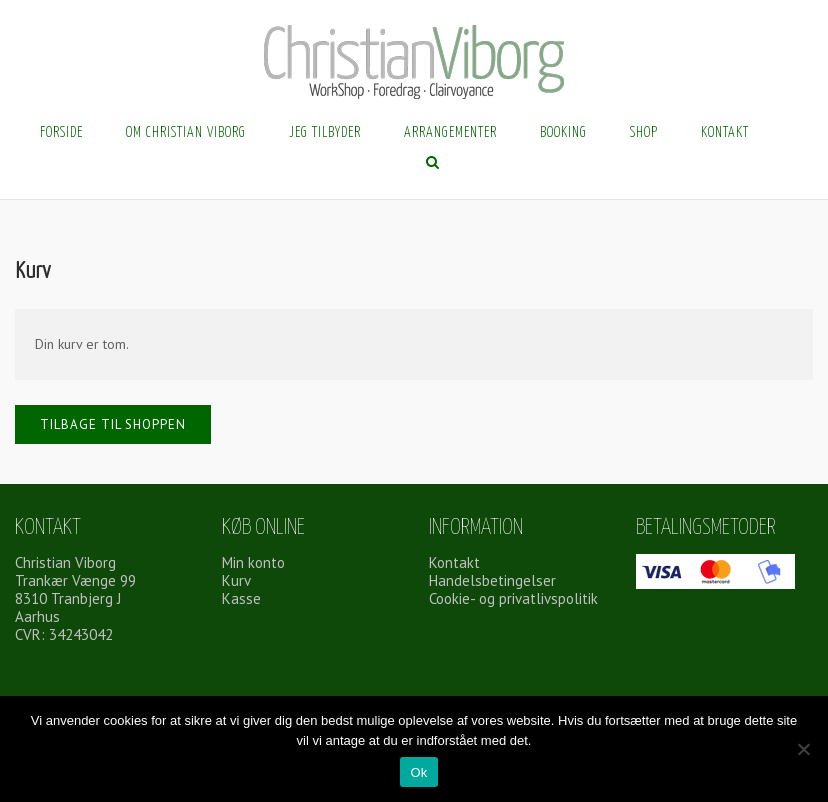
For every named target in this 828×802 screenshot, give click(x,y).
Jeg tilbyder (325, 133)
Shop (644, 133)
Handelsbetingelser (492, 580)
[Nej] (803, 749)
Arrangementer (450, 133)
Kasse (241, 598)
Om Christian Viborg (186, 133)
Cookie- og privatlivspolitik (513, 598)
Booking (563, 133)
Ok (418, 772)
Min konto (253, 562)
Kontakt (725, 133)
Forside (61, 133)
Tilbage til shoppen (113, 424)
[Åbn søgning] (432, 164)
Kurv (236, 580)
